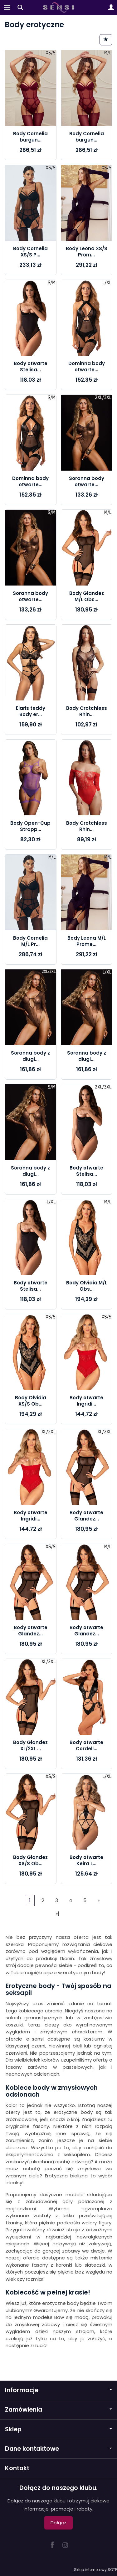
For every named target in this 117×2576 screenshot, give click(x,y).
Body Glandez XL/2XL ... (30, 1745)
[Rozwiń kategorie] (7, 7)
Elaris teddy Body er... (30, 711)
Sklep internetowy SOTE (95, 2569)
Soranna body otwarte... (86, 481)
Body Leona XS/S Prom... (86, 251)
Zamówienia (58, 2409)
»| (57, 1913)
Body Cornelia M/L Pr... (30, 941)
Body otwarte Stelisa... (30, 366)
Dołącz (58, 2522)
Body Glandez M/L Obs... (86, 596)
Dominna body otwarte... (86, 366)
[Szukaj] (20, 7)
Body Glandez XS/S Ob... (30, 1860)
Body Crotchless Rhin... (86, 711)
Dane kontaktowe (58, 2448)
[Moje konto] (111, 7)
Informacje (58, 2390)
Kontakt (17, 2468)
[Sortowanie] (106, 39)
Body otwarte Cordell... (86, 1745)
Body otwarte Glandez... (86, 1515)
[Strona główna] (58, 7)
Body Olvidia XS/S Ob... (30, 1400)
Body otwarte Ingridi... (86, 1400)
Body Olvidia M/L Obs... (86, 1285)
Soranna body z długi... (30, 1056)
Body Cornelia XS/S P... (30, 251)
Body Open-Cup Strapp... (30, 826)
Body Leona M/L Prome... (86, 941)
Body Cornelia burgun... (30, 136)
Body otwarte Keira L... (86, 1860)
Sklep (58, 2429)
